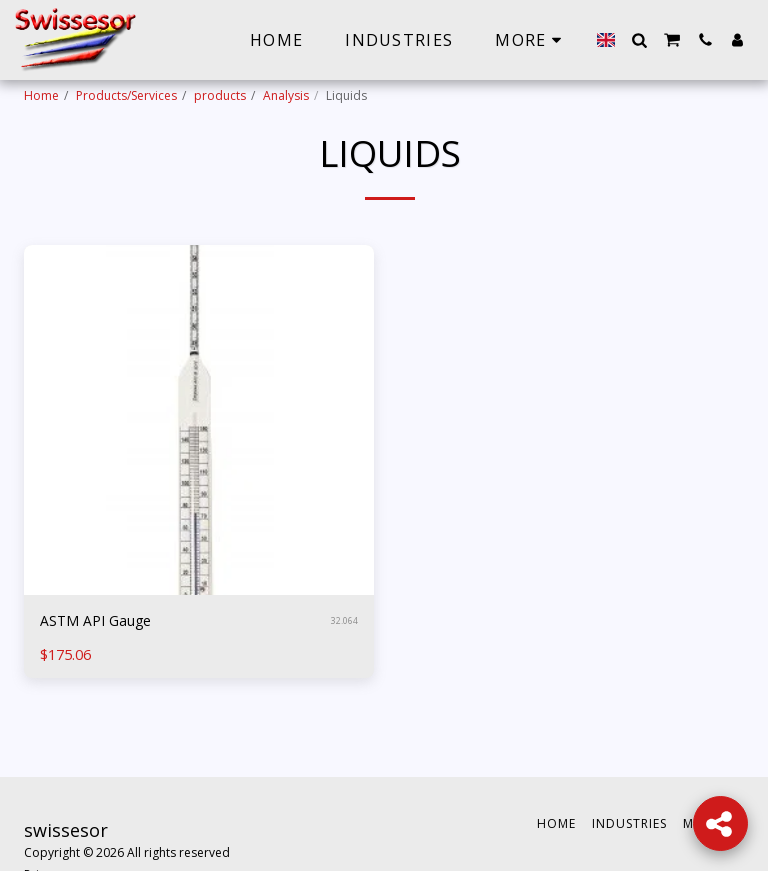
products (220, 95)
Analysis (286, 95)
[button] (639, 40)
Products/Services (126, 95)
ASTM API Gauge (98, 622)
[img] (199, 420)
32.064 (344, 621)
